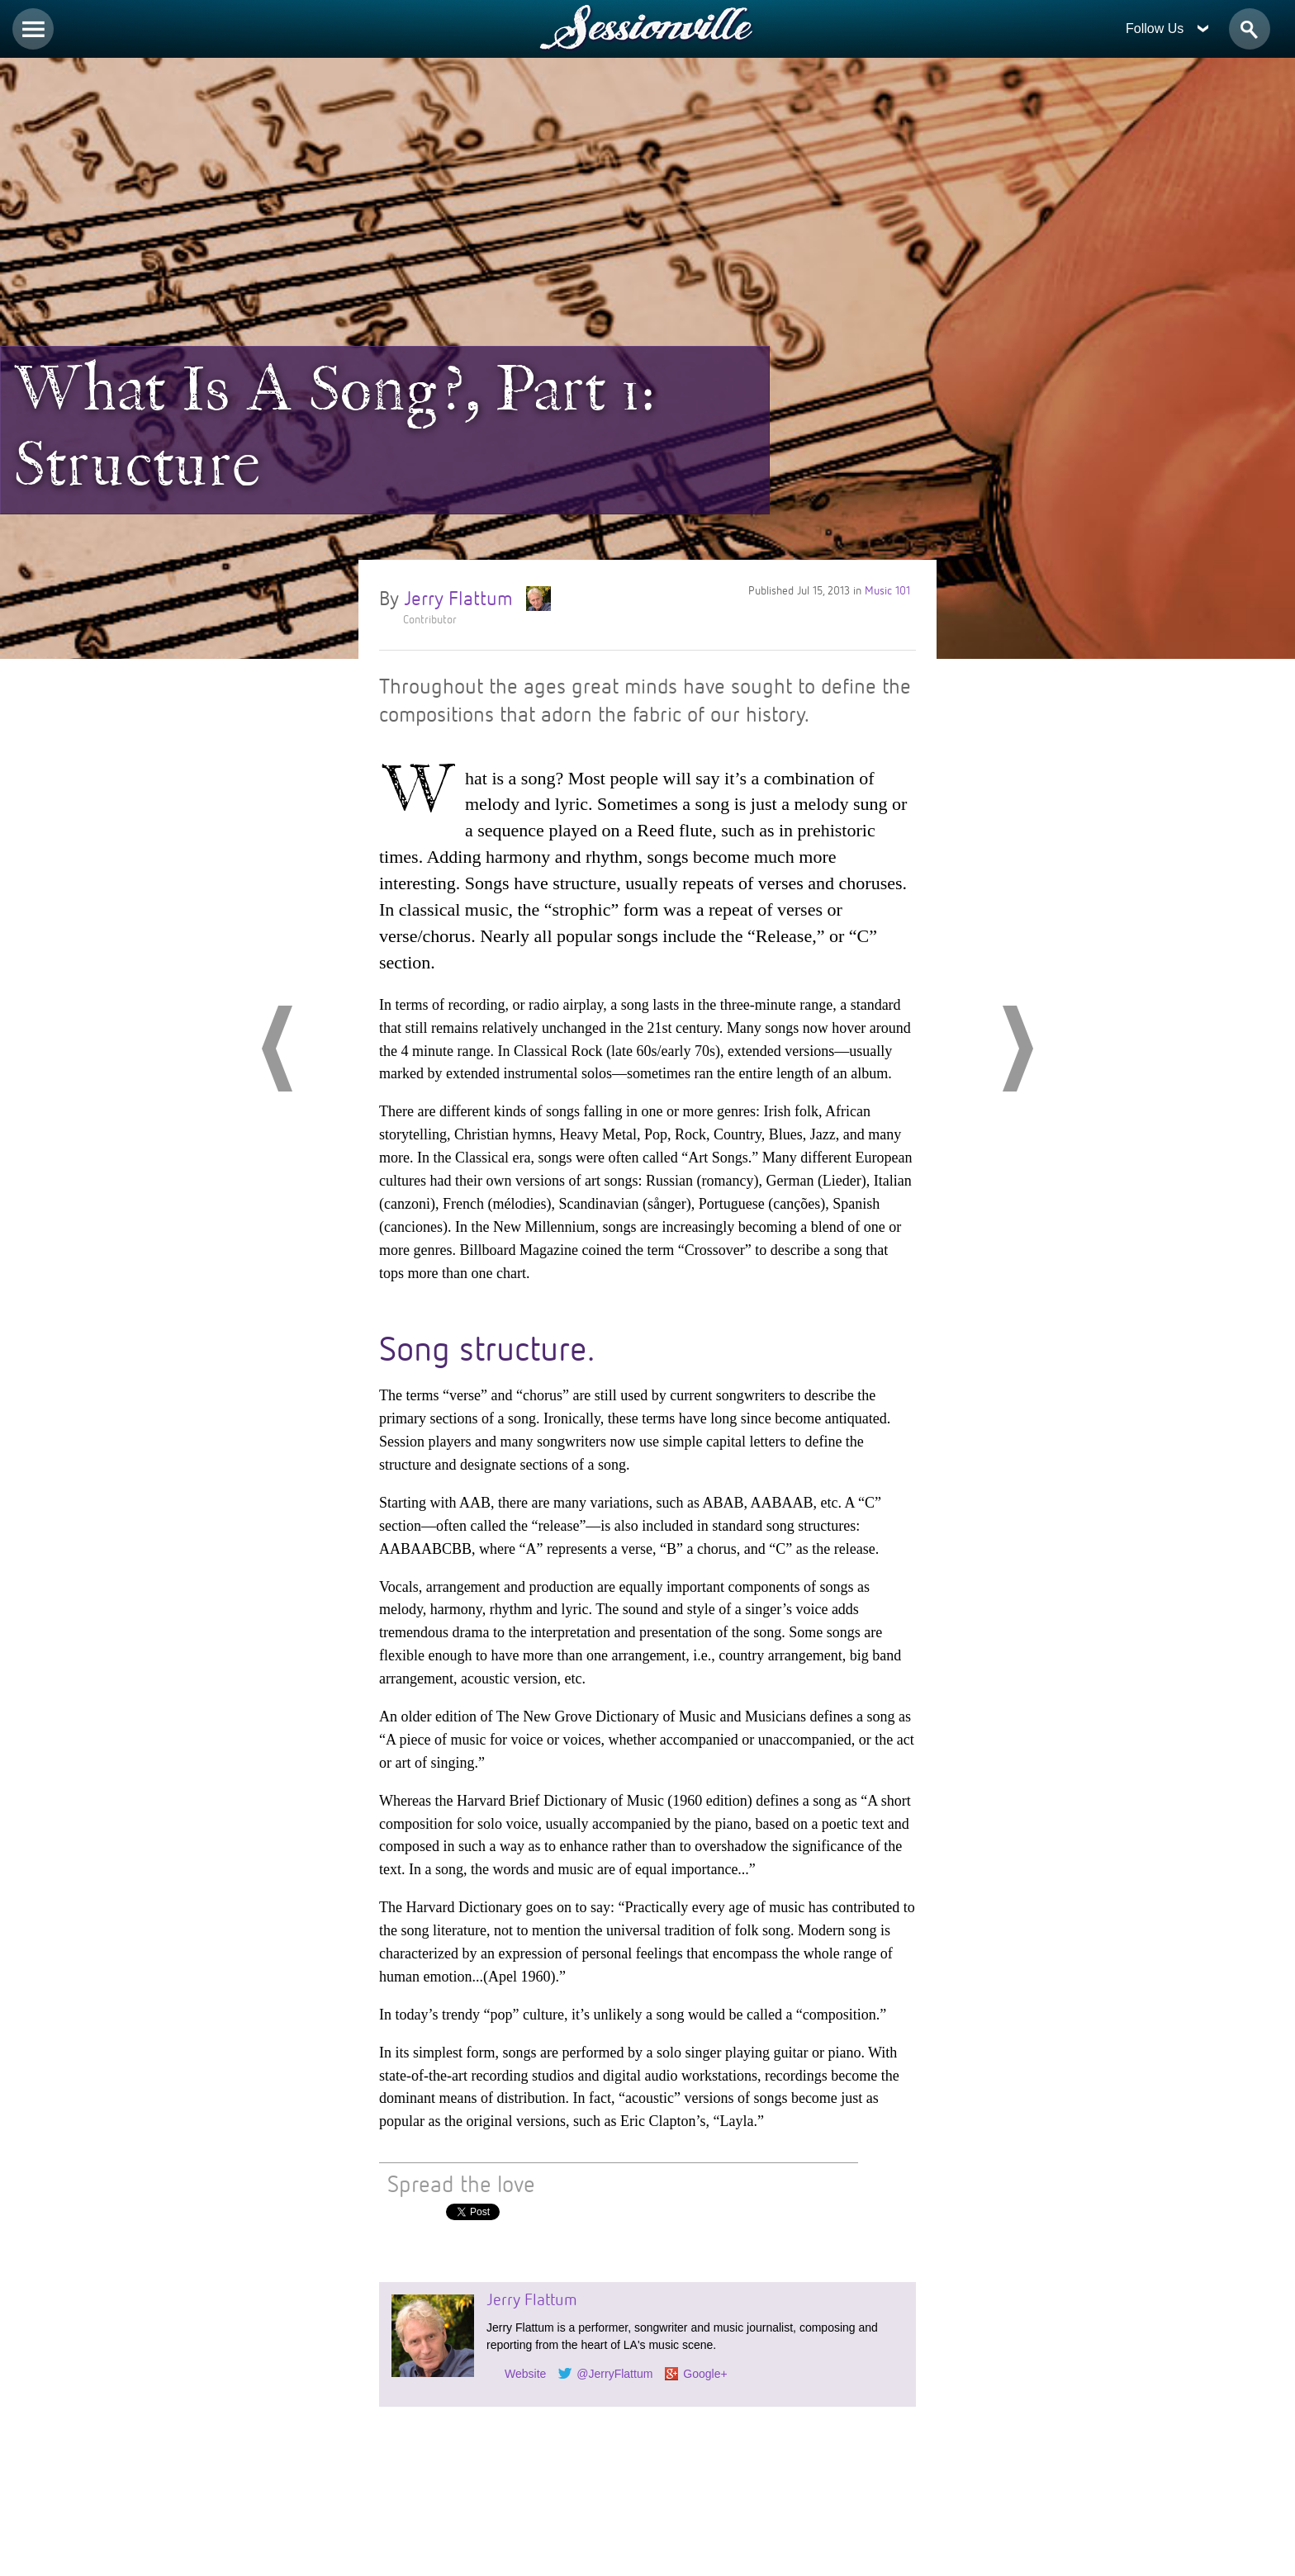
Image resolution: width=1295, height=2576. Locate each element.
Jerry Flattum (473, 597)
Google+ (705, 2373)
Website (525, 2373)
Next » (1018, 1048)
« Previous (277, 1048)
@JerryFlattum (614, 2373)
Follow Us (1167, 28)
